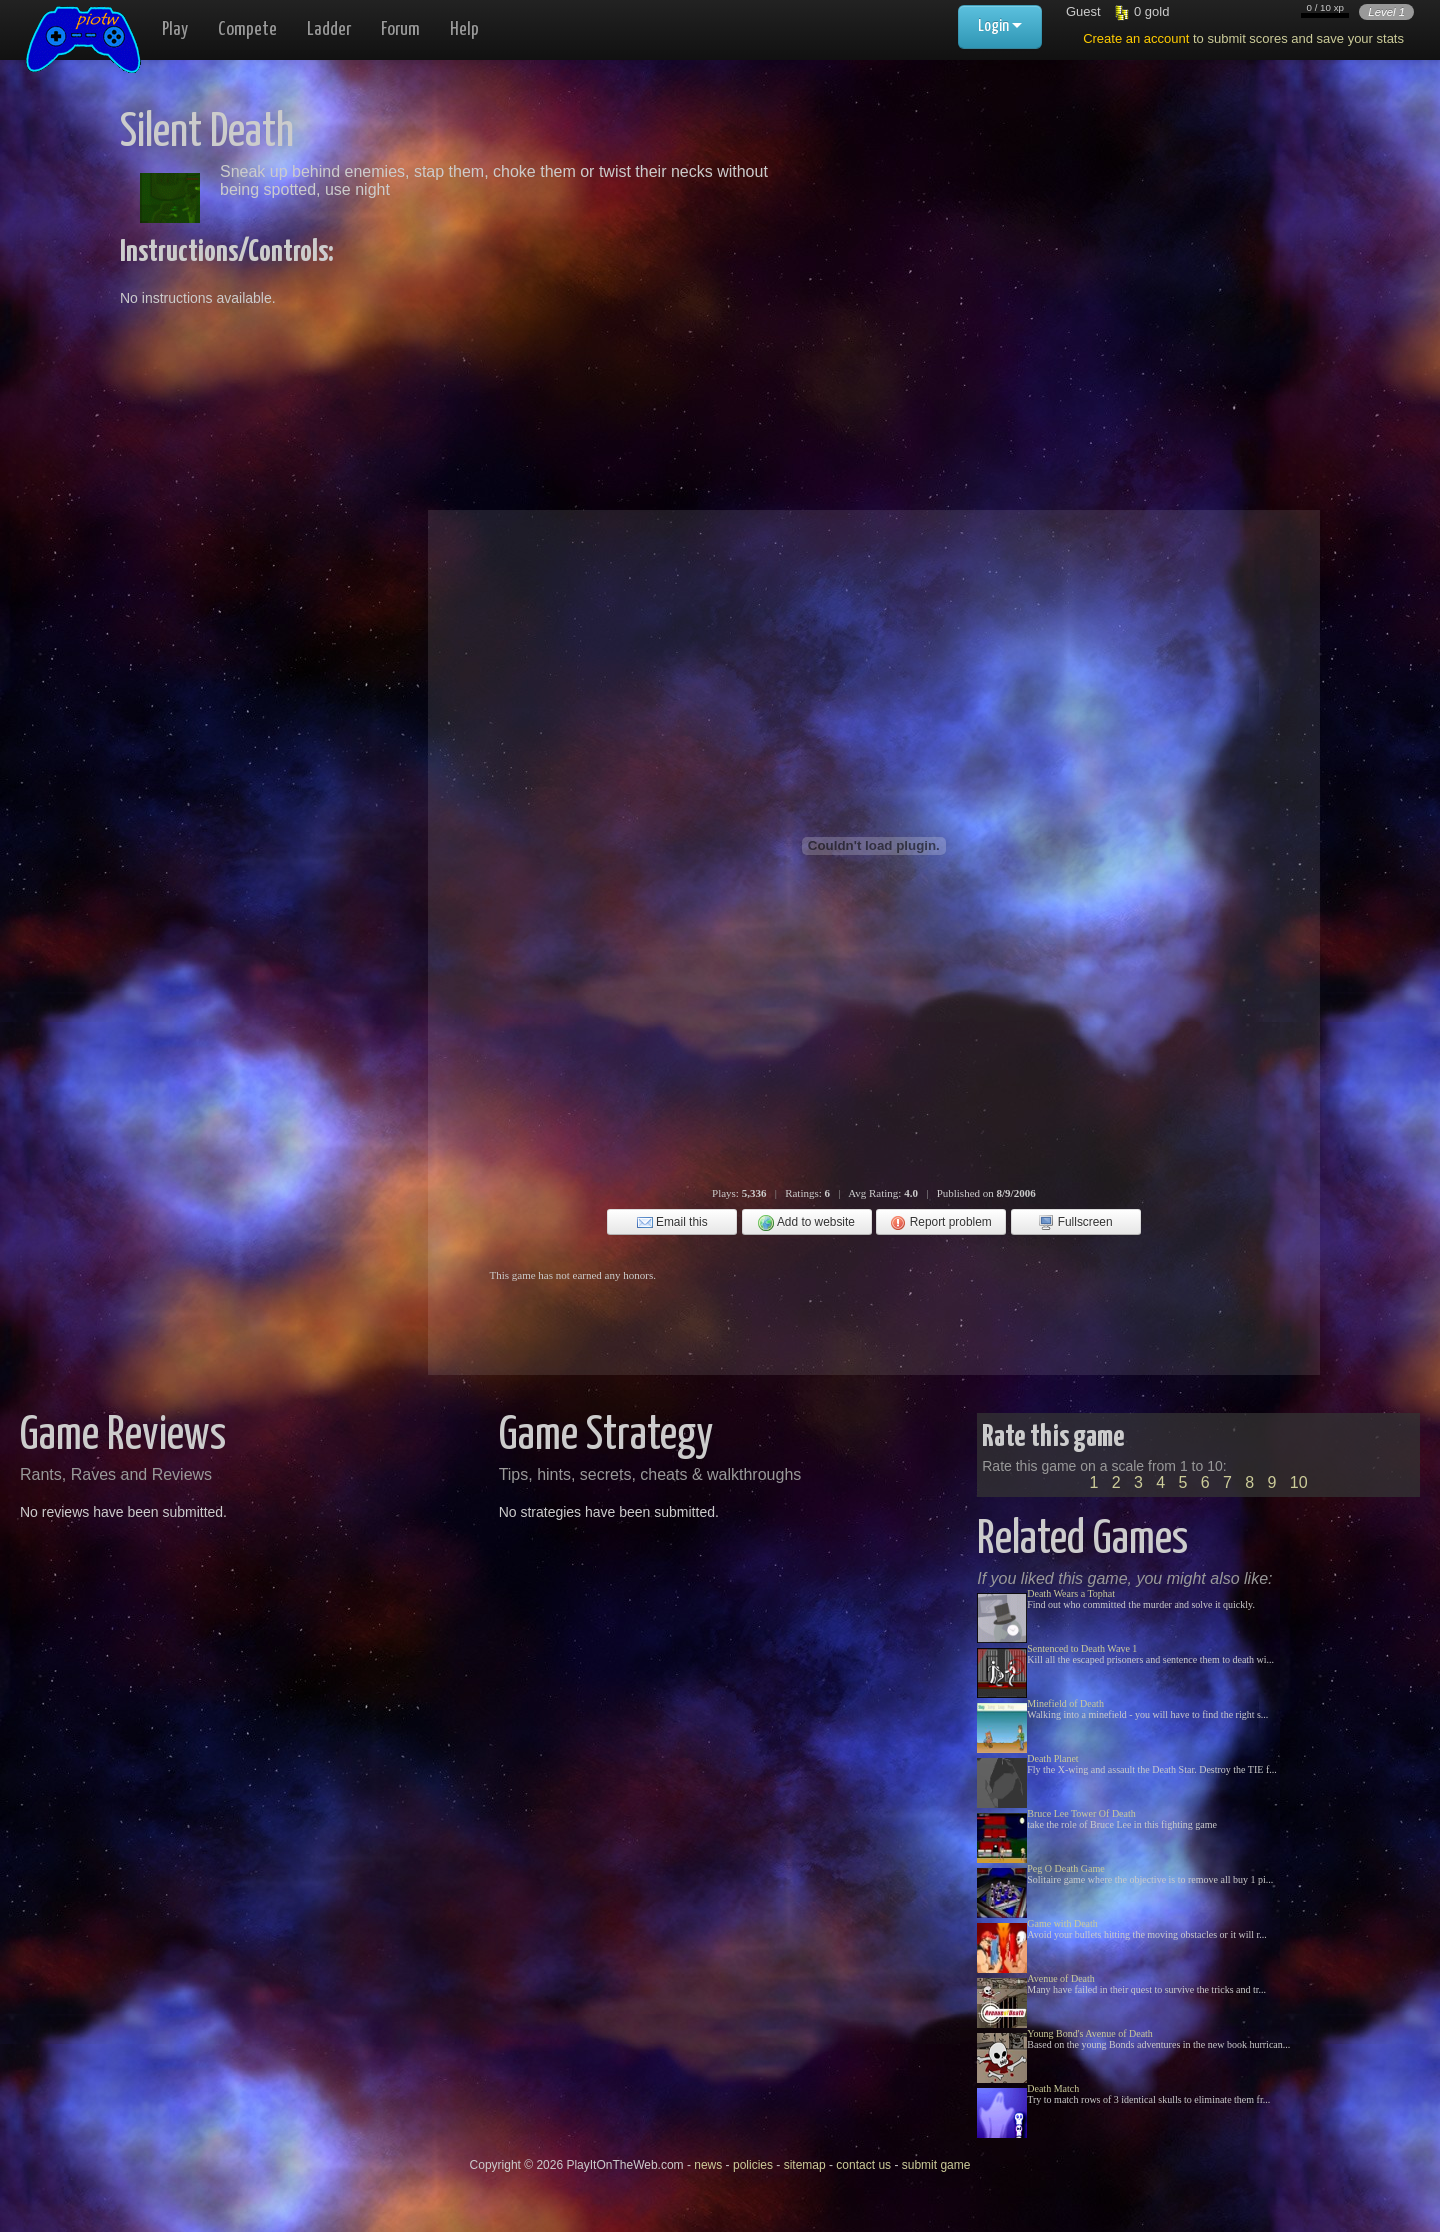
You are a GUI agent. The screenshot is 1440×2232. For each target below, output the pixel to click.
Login (1000, 26)
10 (1299, 1482)
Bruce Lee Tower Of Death (1081, 1813)
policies (753, 2165)
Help (464, 29)
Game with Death (1062, 1923)
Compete (247, 29)
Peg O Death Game (1065, 1868)
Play (175, 29)
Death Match (1053, 2088)
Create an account (1136, 38)
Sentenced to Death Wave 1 (1082, 1648)
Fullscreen (1075, 1223)
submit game (936, 2165)
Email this (672, 1223)
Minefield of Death (1065, 1703)
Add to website (806, 1223)
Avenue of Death (1061, 1978)
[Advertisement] (1002, 250)
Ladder (329, 29)
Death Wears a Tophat (1071, 1593)
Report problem (940, 1223)
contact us (863, 2165)
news (708, 2165)
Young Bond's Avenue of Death (1090, 2033)
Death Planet (1052, 1758)
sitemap (805, 2165)
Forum (400, 29)
